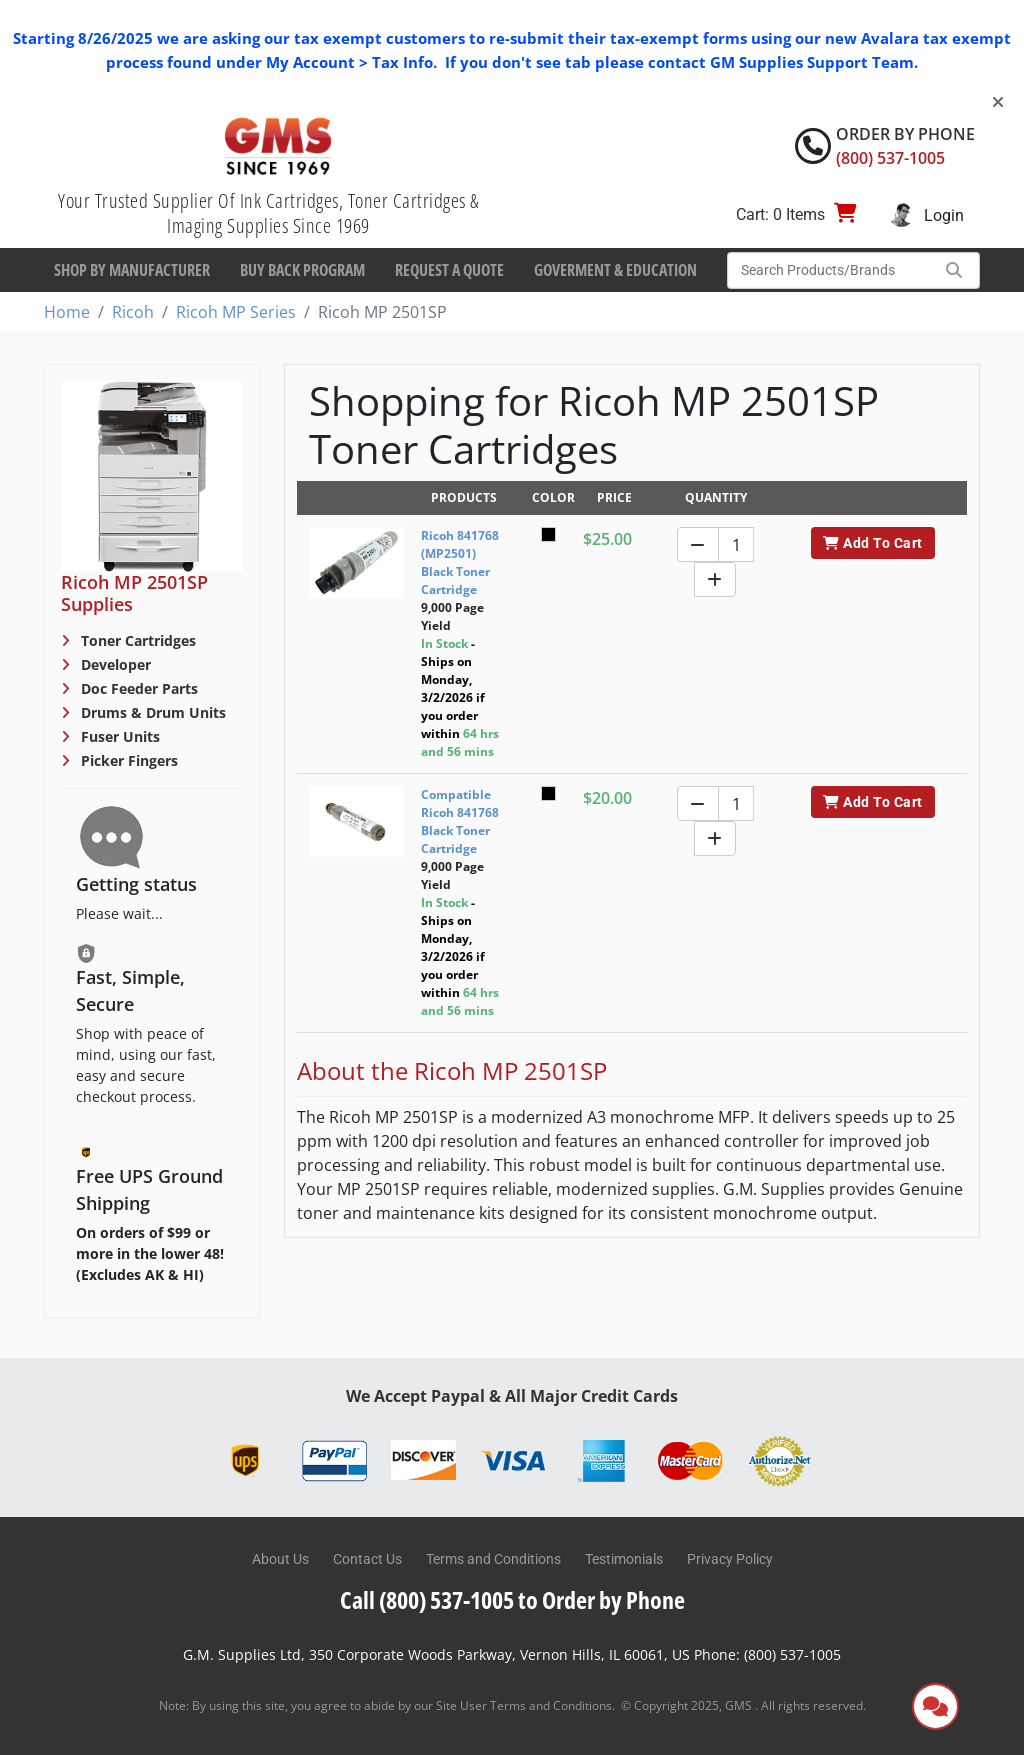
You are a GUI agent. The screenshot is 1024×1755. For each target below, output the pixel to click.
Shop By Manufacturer (132, 270)
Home (67, 312)
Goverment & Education (615, 270)
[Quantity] (736, 544)
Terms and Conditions (493, 1559)
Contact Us (367, 1559)
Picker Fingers (127, 760)
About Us (280, 1559)
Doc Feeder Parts (137, 688)
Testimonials (624, 1559)
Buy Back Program (302, 270)
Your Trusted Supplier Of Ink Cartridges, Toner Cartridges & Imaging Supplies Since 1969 (268, 213)
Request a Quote (449, 270)
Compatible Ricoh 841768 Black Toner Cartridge (460, 821)
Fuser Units (118, 736)
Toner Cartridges (136, 640)
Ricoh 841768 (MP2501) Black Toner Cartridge (460, 562)
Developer (114, 664)
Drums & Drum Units (151, 712)
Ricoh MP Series (236, 312)
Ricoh (133, 312)
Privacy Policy (730, 1559)
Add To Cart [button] (872, 543)
